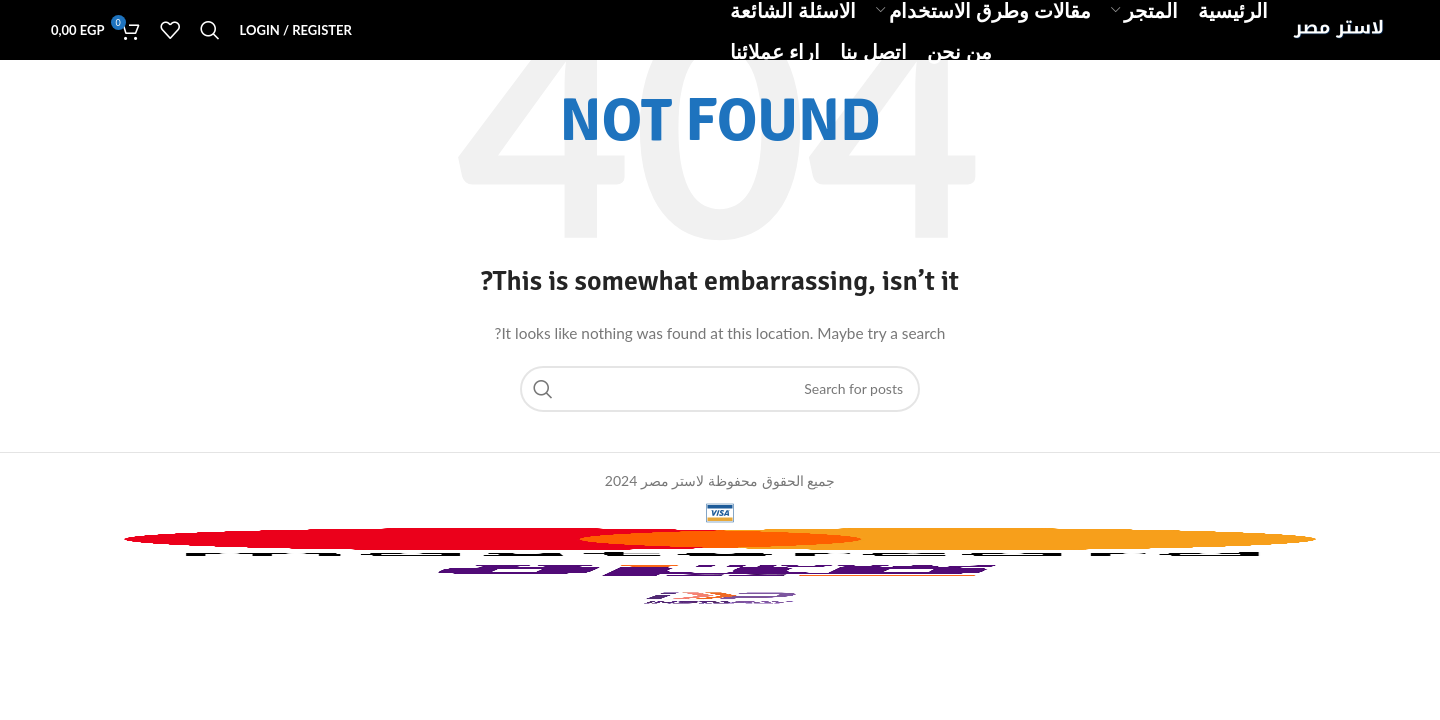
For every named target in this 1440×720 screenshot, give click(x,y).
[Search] (210, 30)
